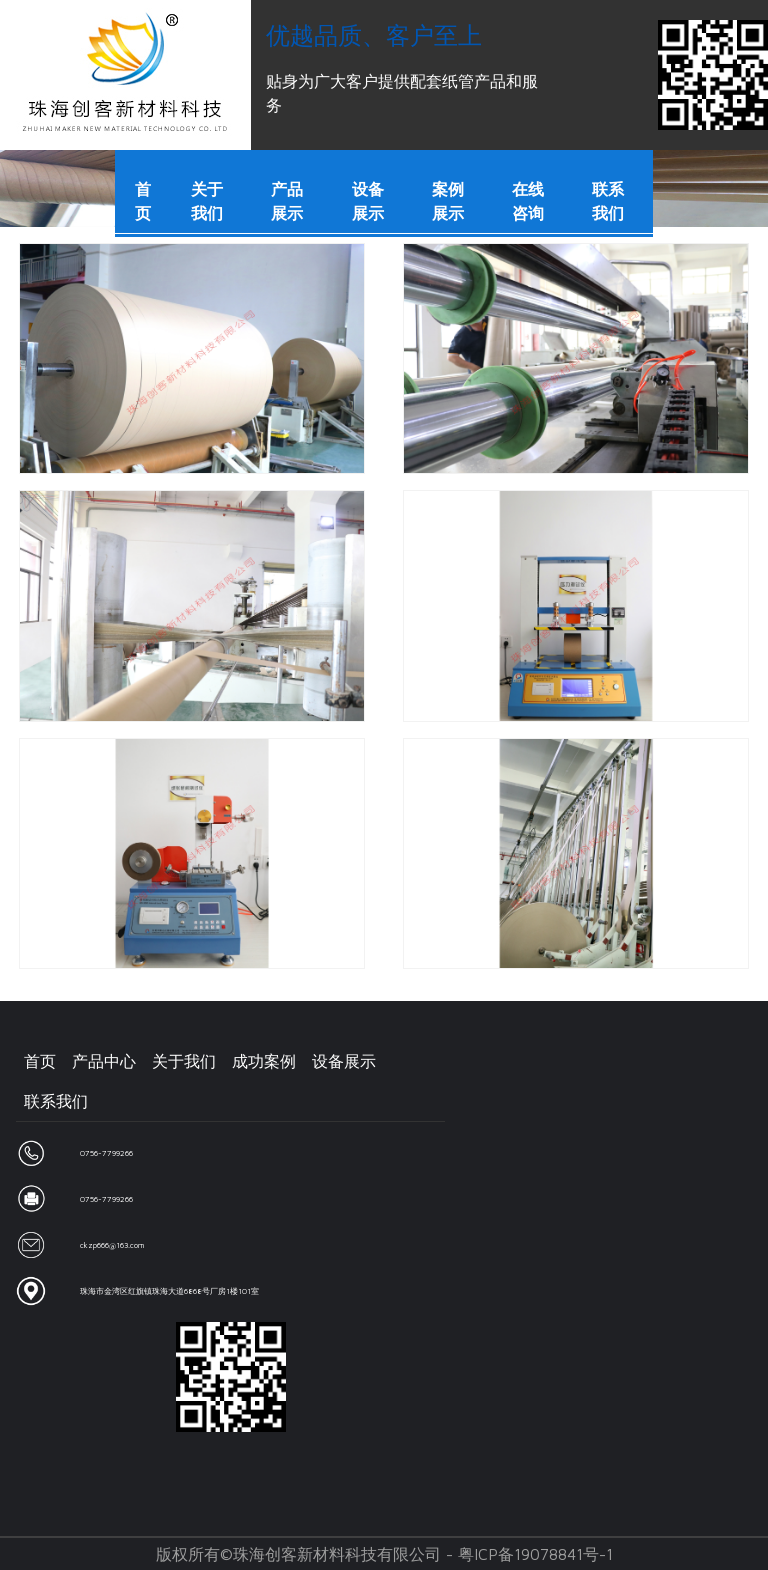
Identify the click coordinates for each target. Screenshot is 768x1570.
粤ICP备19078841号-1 (535, 1554)
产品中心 (104, 1061)
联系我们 (56, 1101)
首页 (40, 1061)
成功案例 (264, 1061)
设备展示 (344, 1061)
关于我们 (184, 1061)
